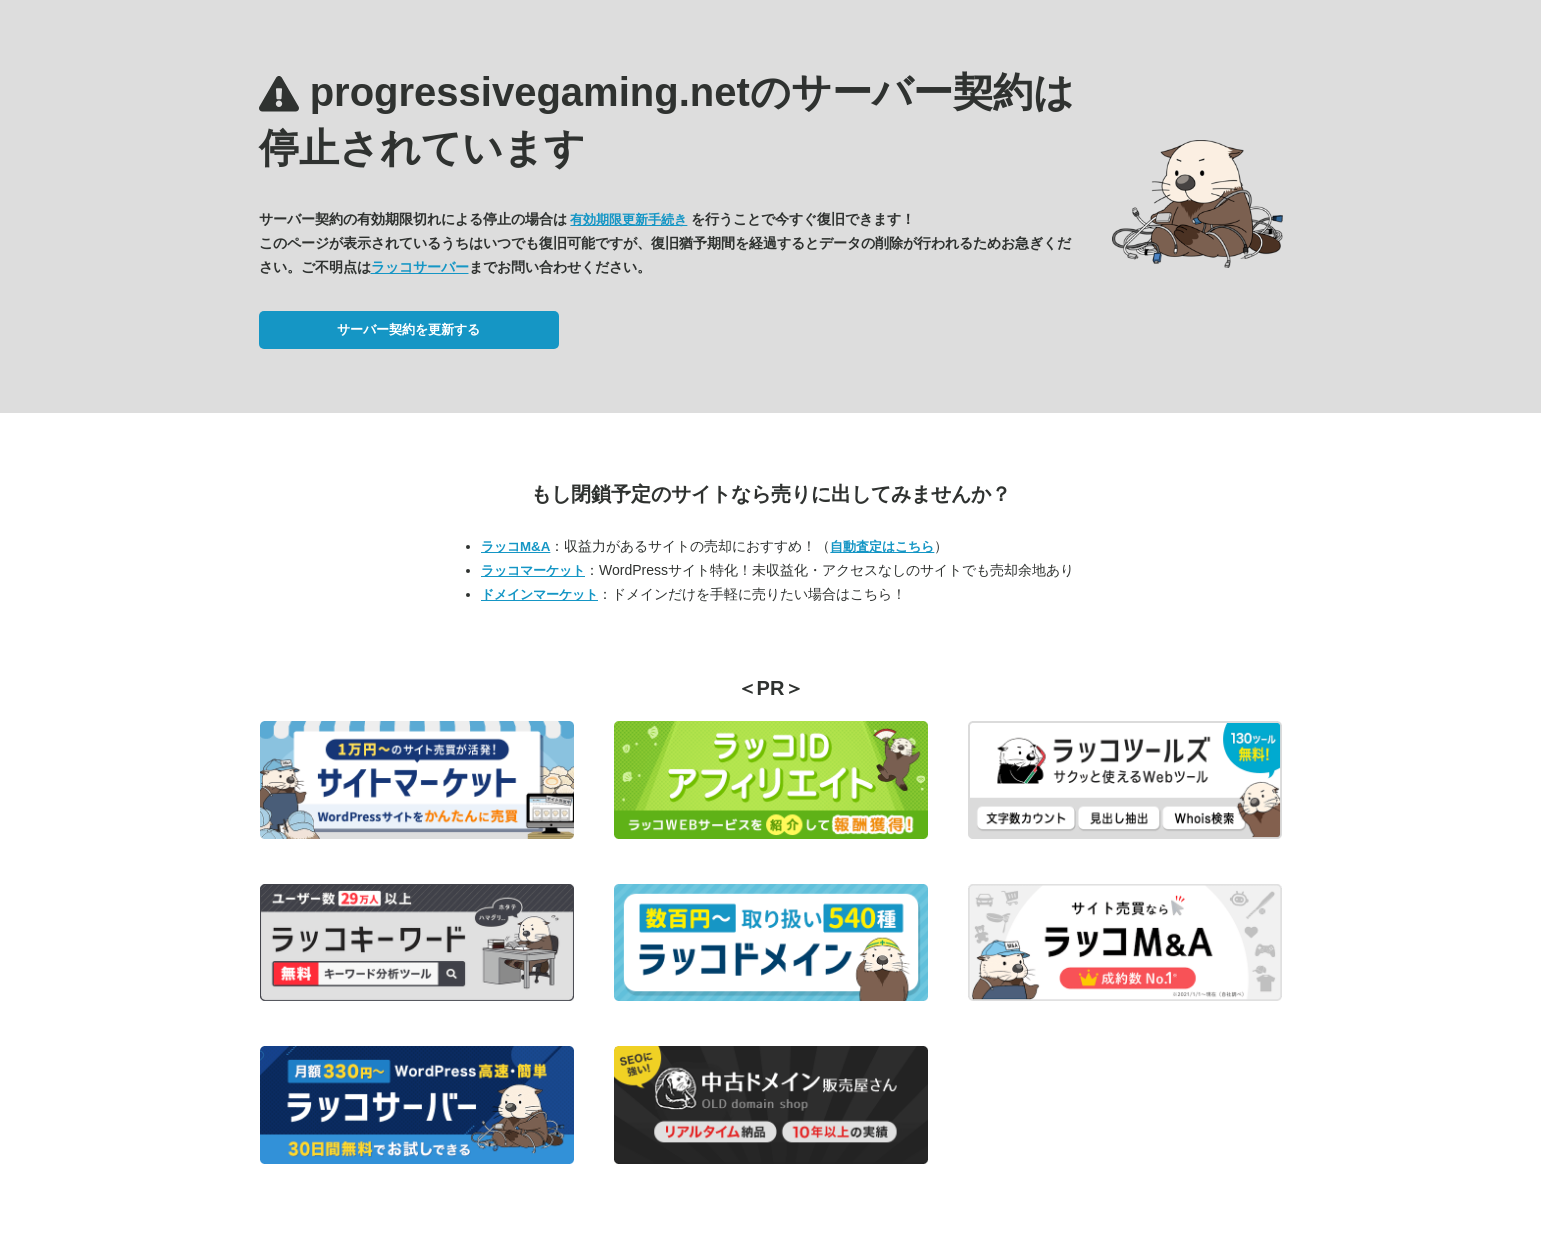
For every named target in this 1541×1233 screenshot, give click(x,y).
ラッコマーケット (533, 570)
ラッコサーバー (420, 267)
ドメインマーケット (539, 594)
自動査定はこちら (882, 546)
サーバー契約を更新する (408, 329)
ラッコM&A (515, 546)
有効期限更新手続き (628, 219)
